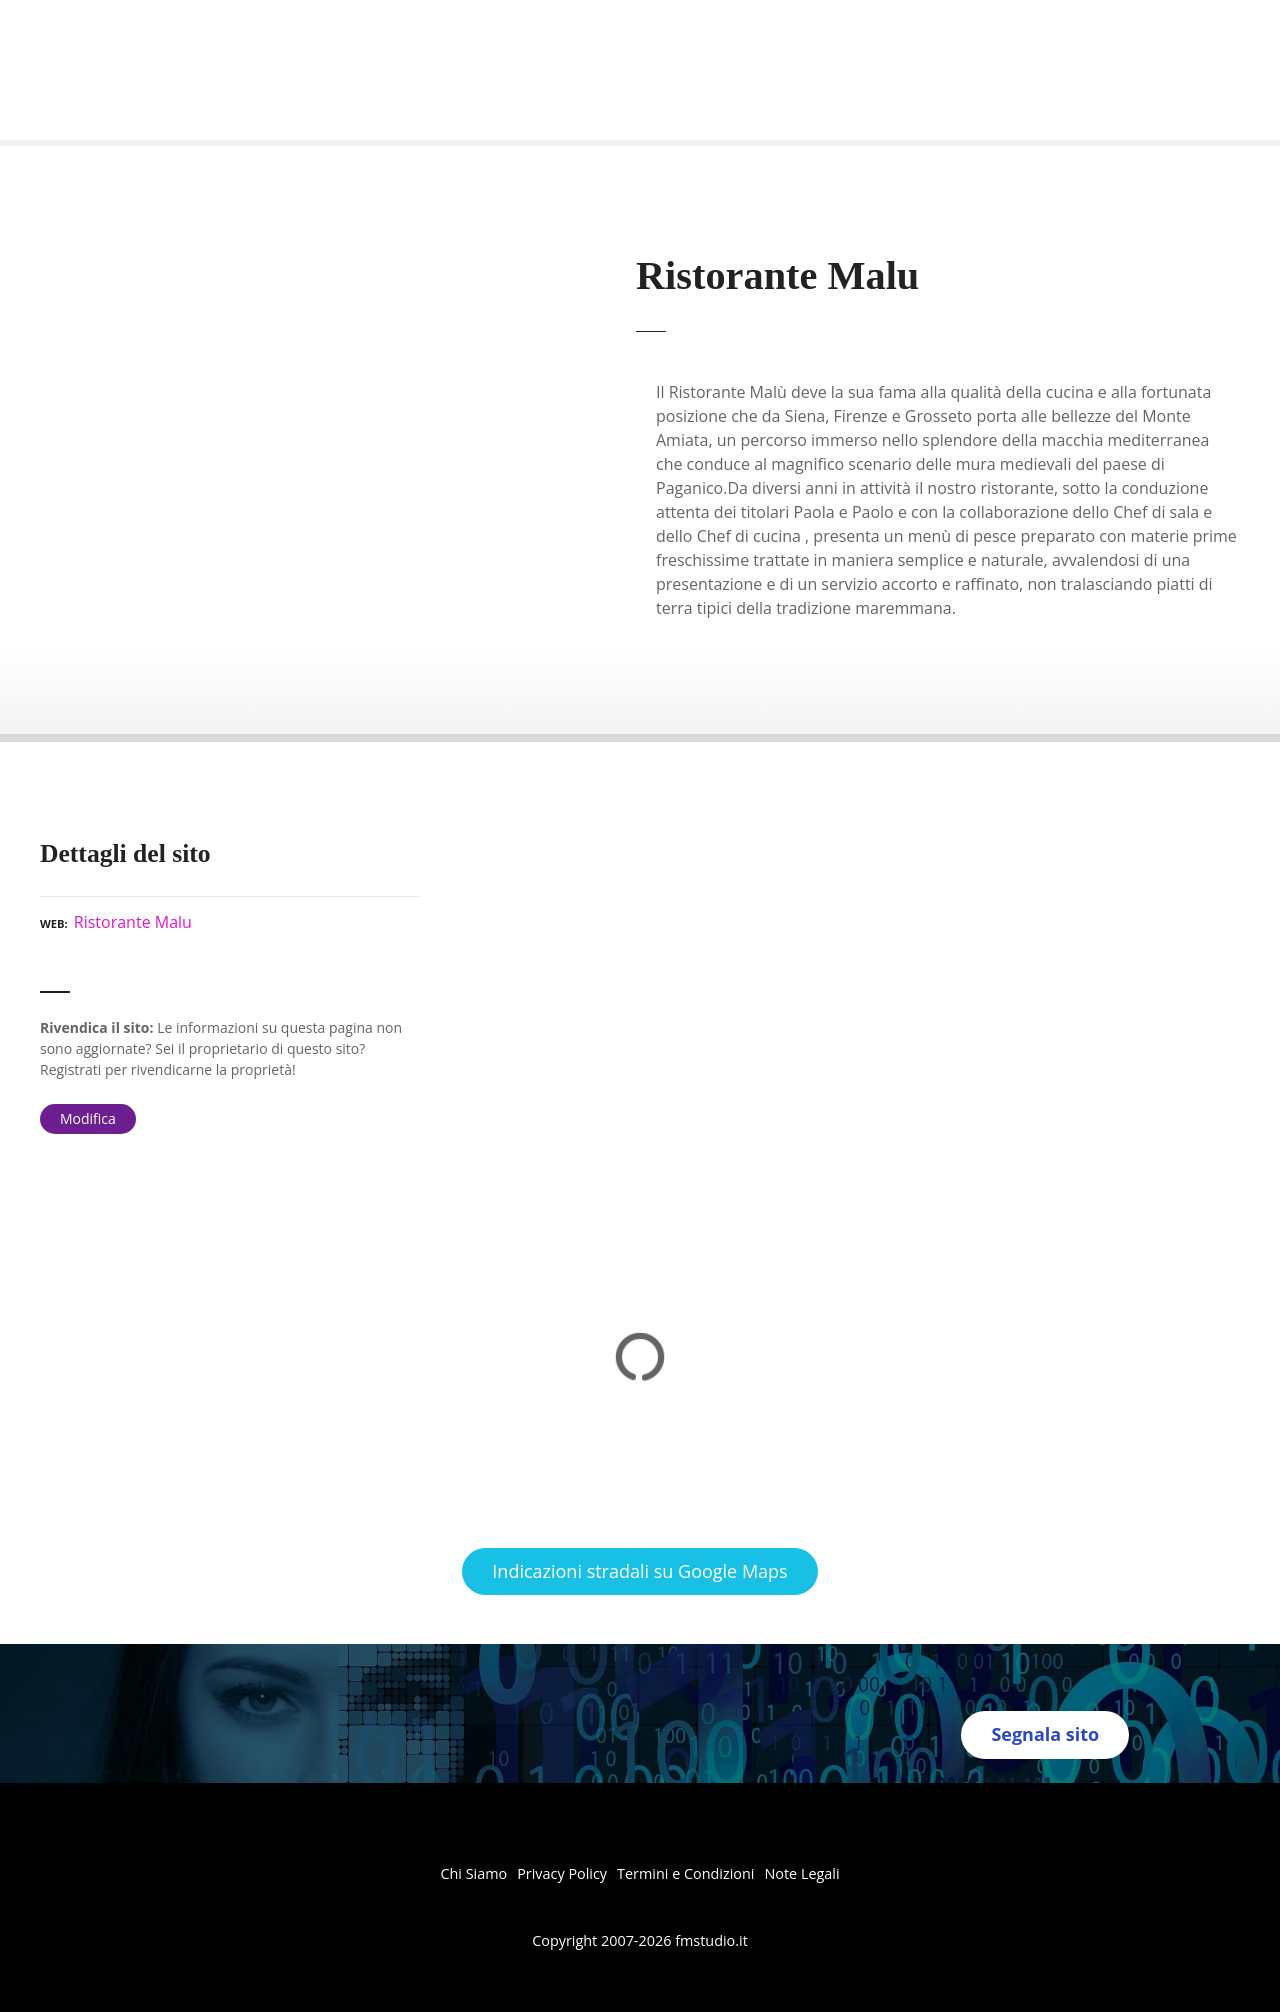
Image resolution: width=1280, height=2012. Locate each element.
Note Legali (801, 1873)
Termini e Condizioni (685, 1873)
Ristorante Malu (133, 922)
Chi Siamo (473, 1873)
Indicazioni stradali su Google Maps (639, 1571)
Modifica (88, 1118)
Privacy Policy (562, 1873)
